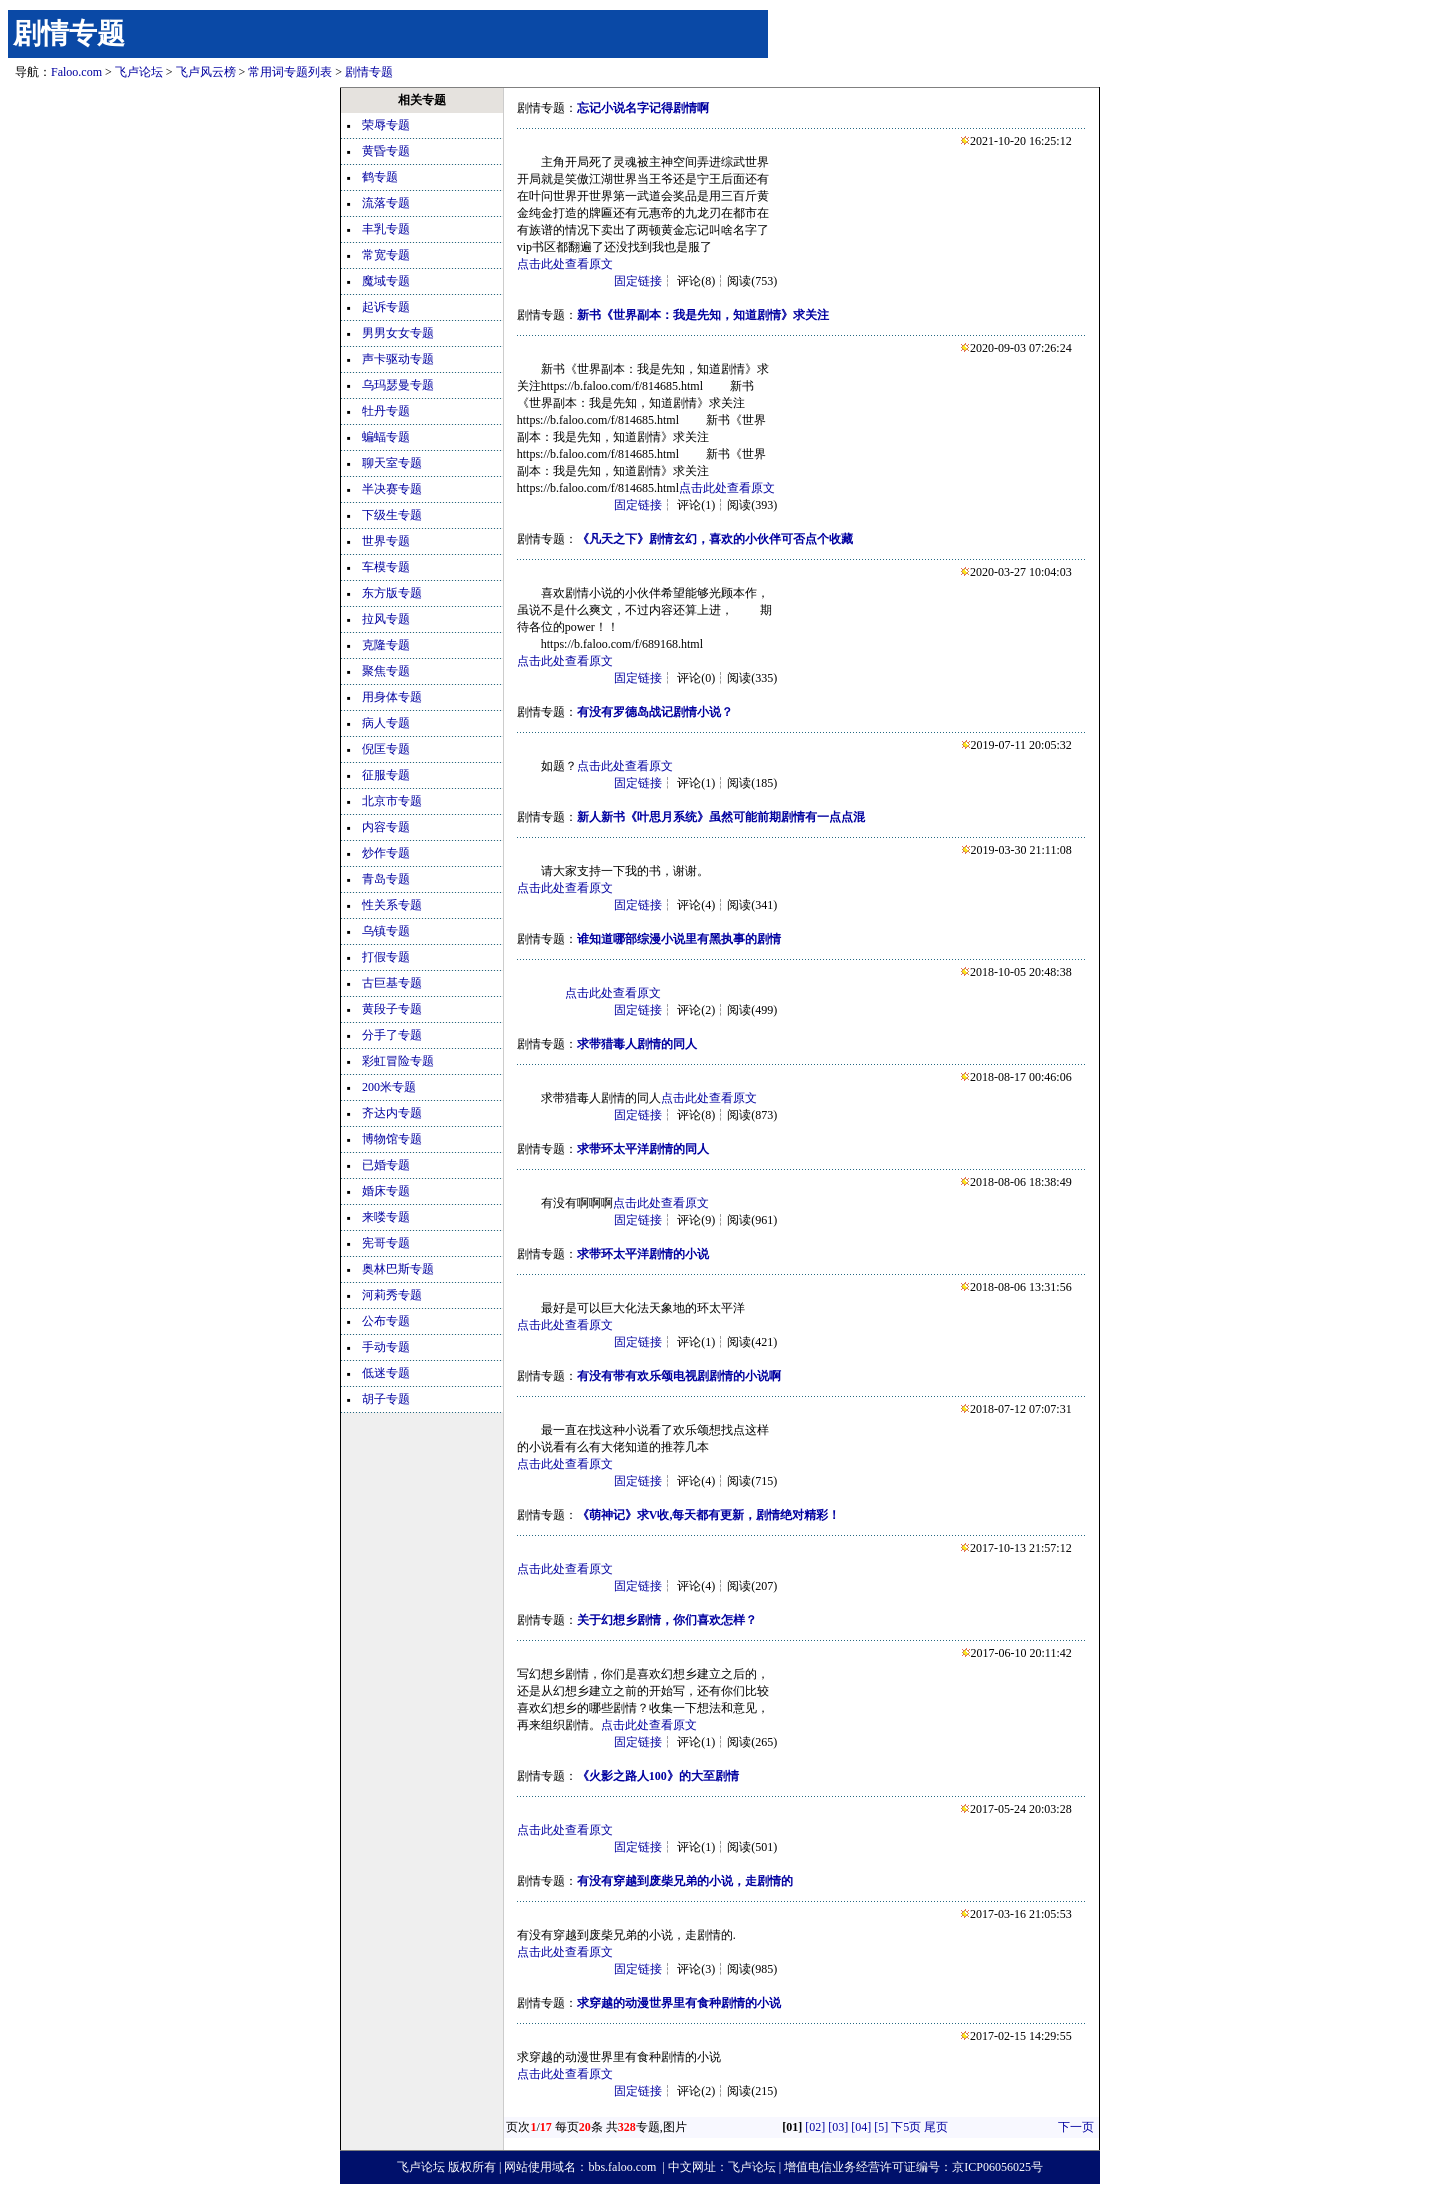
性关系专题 (392, 905)
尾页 (936, 2127)
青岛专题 (386, 879)
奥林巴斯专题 (398, 1269)
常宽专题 (386, 255)
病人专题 (386, 723)
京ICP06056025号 (997, 2167)
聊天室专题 (392, 463)
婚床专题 (386, 1191)
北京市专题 (392, 801)
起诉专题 (386, 307)
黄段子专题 (392, 1009)
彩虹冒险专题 (398, 1061)
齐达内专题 (392, 1113)
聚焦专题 (386, 671)
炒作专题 (386, 853)
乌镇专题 (386, 931)
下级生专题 (392, 515)
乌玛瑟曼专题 (398, 385)
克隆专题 (386, 645)
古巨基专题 (392, 983)
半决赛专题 (392, 489)
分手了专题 (392, 1035)
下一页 (1076, 2127)
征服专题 (386, 775)
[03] (838, 2127)
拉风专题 (386, 619)
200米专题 (389, 1087)
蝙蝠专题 (386, 437)
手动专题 (386, 1347)
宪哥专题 (386, 1243)
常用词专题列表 (290, 72)
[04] (861, 2127)
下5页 (906, 2127)
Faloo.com (76, 72)
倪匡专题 (386, 749)
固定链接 (638, 281)
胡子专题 (386, 1399)
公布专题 (386, 1321)
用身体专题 (392, 697)
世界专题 (386, 541)
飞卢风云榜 (206, 72)
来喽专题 (386, 1217)
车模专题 (386, 567)
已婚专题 (386, 1165)
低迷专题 (386, 1373)
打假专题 (386, 957)
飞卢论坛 (139, 72)
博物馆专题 (392, 1139)
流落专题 (386, 203)
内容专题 (386, 827)
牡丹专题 (386, 411)
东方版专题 (392, 593)
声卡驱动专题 (398, 359)
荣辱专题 (386, 125)
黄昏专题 (386, 151)
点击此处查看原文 (565, 264)
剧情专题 (69, 33)
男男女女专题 (398, 333)
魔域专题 (386, 281)
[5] (881, 2127)
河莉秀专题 (392, 1295)
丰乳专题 (386, 229)
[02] (815, 2127)
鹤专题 (380, 177)
